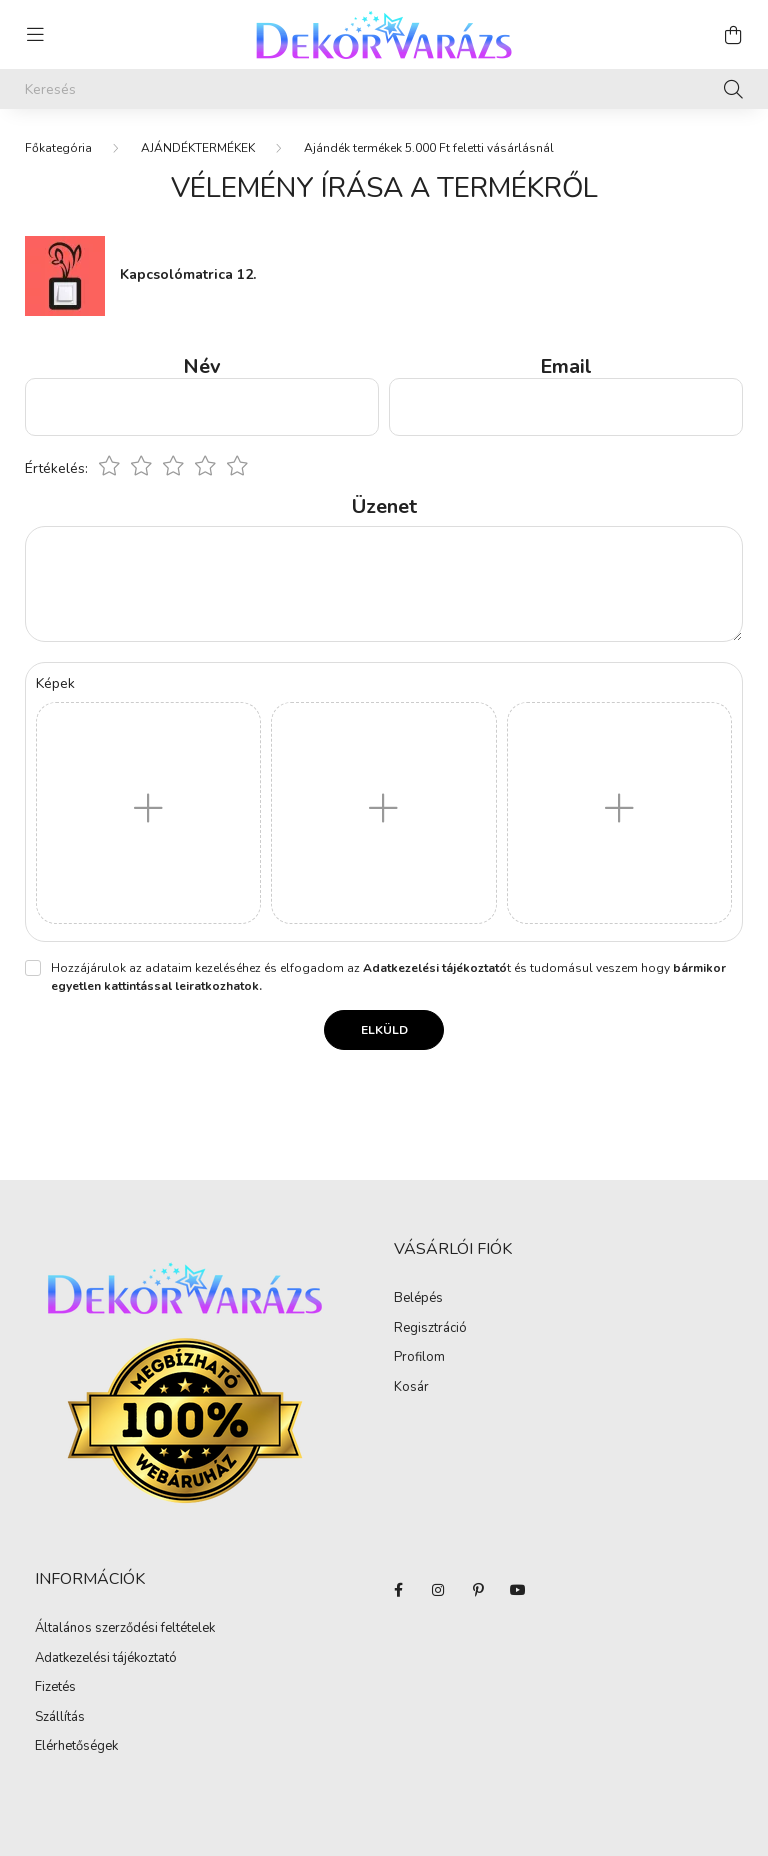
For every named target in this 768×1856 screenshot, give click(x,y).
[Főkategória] (58, 148)
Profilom (419, 1358)
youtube (518, 1590)
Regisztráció (430, 1329)
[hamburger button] (35, 35)
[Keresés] (384, 89)
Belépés (418, 1299)
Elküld (384, 1030)
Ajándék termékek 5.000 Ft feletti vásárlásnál (429, 148)
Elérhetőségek (76, 1747)
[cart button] (733, 35)
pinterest (478, 1590)
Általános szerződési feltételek (125, 1629)
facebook (398, 1590)
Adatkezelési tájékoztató (106, 1659)
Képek (55, 683)
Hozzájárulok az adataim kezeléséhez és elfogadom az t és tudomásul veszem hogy (388, 977)
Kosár (411, 1388)
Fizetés (55, 1688)
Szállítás (60, 1718)
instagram (438, 1590)
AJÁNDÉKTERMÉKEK (198, 148)
